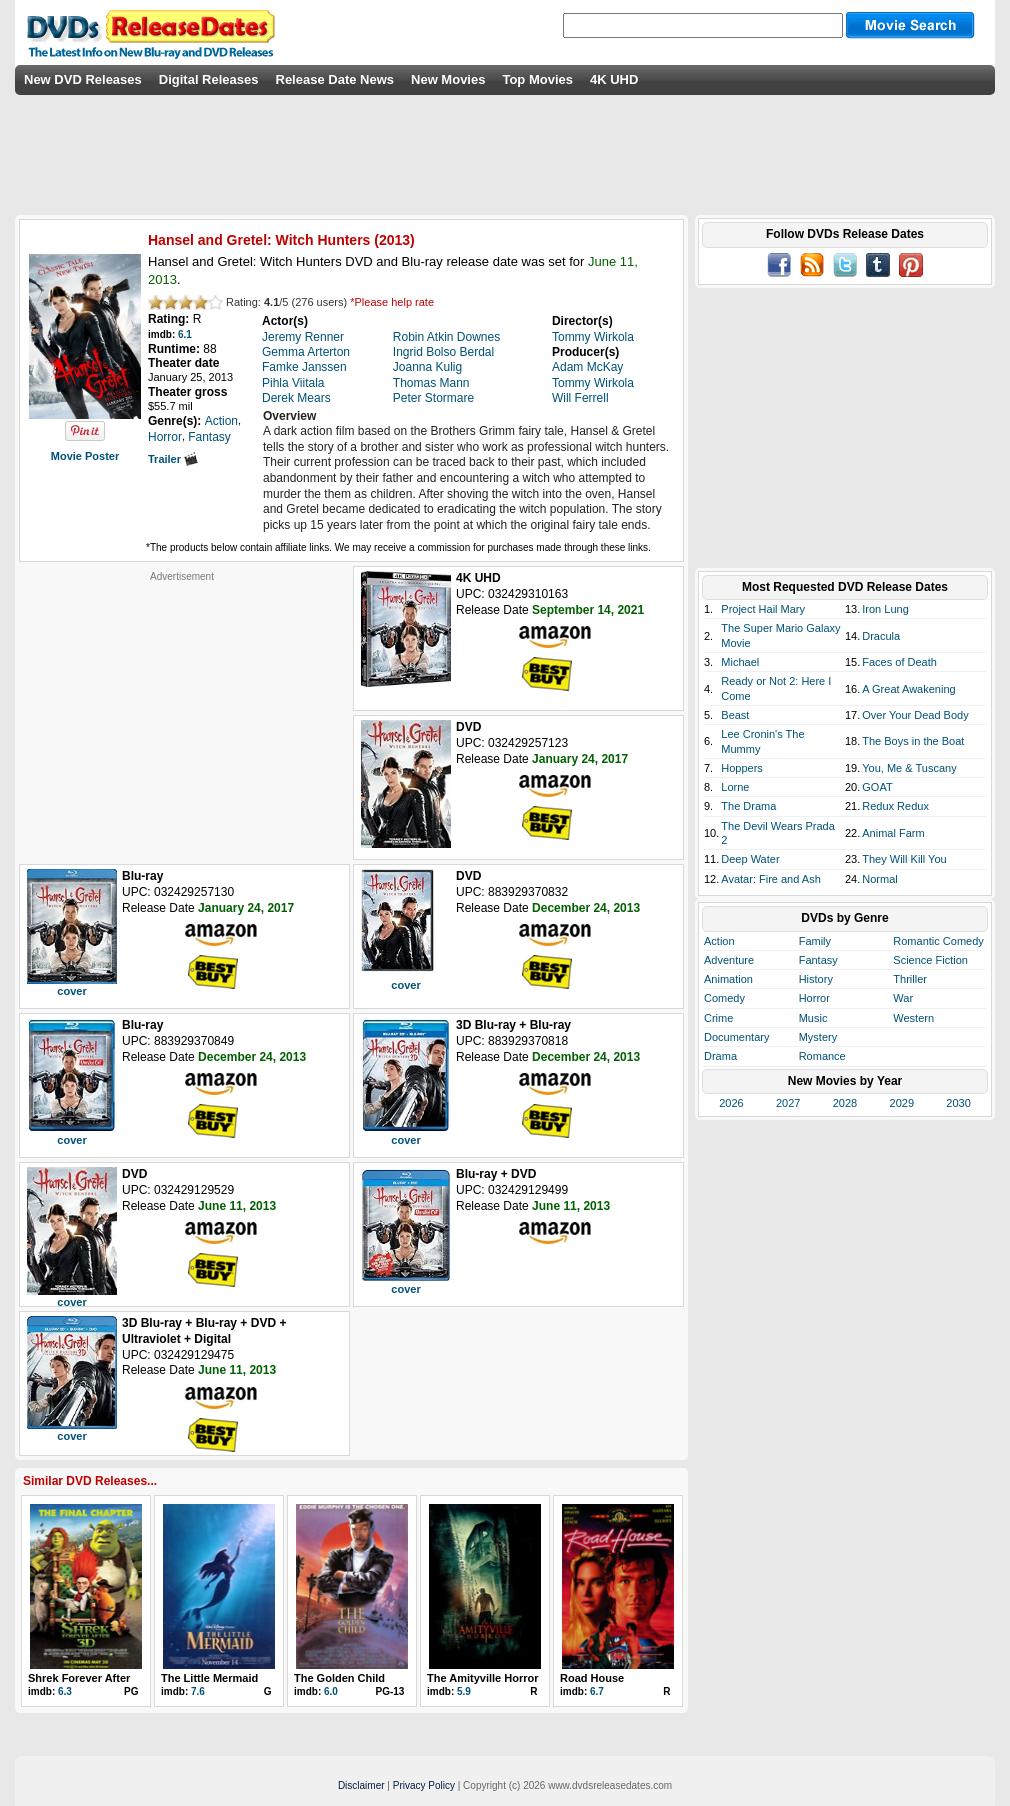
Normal (879, 879)
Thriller (910, 979)
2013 (394, 240)
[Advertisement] (182, 708)
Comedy (724, 998)
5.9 (464, 1691)
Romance (822, 1056)
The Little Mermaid (209, 1678)
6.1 (185, 334)
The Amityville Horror (482, 1678)
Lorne (735, 787)
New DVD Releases (83, 79)
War (903, 998)
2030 (958, 1103)
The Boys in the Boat (913, 741)
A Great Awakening (908, 689)
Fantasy (818, 960)
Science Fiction (930, 960)
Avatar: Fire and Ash (770, 879)
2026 (731, 1103)
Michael (740, 662)
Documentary (736, 1037)
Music (813, 1018)
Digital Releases (209, 79)
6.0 (331, 1691)
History (816, 979)
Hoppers (742, 768)
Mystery (818, 1037)
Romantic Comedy (938, 941)
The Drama (748, 806)
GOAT (877, 787)
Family (815, 941)
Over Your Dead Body (915, 715)
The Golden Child (339, 1678)
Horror (814, 998)
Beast (735, 715)
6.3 (65, 1691)
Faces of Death (899, 662)
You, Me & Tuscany (909, 768)
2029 (902, 1103)
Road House (592, 1678)
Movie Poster (85, 456)
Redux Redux (895, 806)
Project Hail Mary (763, 609)
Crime (718, 1018)
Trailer (173, 459)
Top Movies (537, 79)
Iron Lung (885, 609)
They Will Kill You (904, 859)
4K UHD (614, 79)
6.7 (597, 1691)
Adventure (729, 960)
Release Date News (335, 79)
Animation (728, 979)
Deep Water (750, 859)
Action (719, 941)
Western (913, 1018)
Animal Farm (893, 833)
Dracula (881, 636)
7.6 (198, 1691)
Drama (720, 1056)
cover (71, 991)
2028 (845, 1103)
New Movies (448, 79)
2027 (788, 1103)
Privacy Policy (424, 1785)
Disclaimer (361, 1785)
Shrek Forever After (79, 1678)
